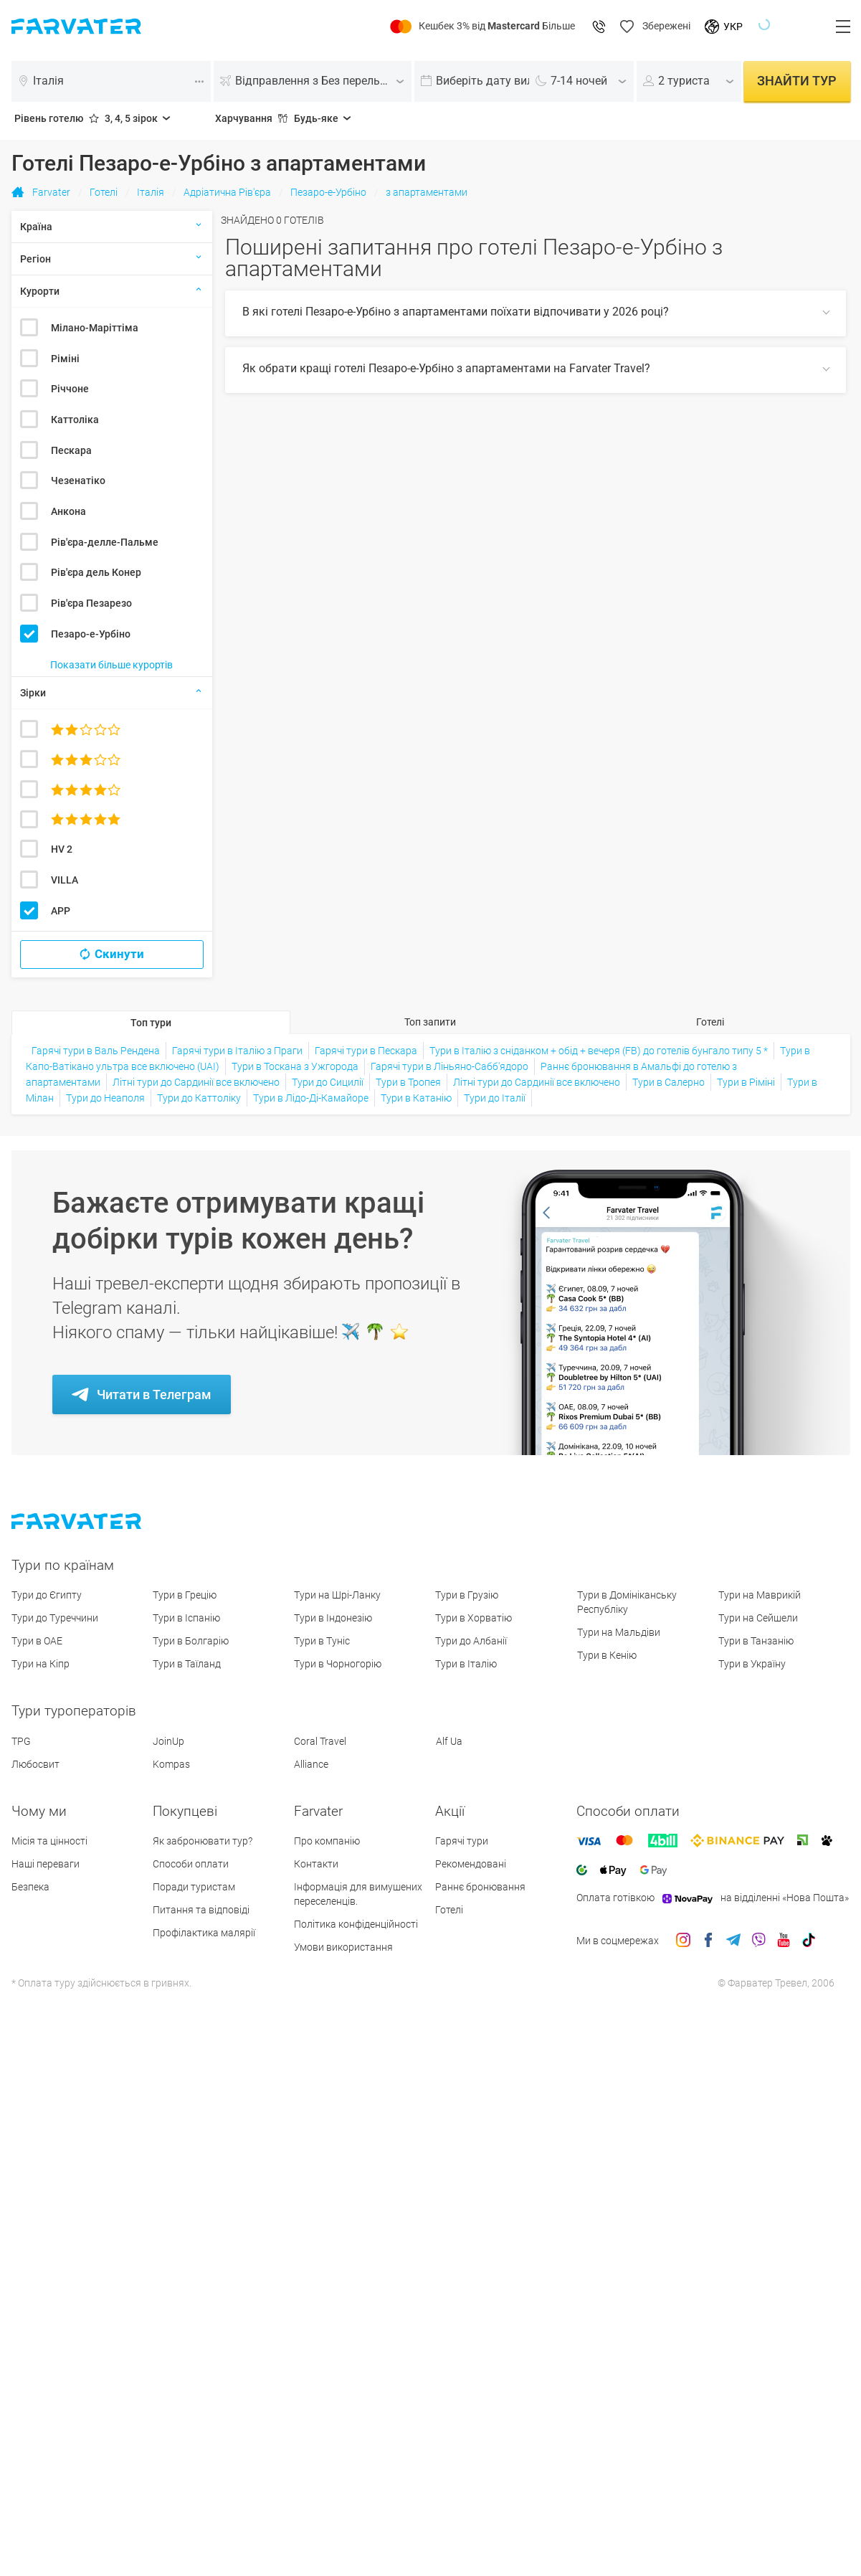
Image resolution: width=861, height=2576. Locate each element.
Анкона (68, 511)
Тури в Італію (466, 1664)
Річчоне (70, 388)
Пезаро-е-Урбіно (90, 634)
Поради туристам (194, 1887)
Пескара (71, 450)
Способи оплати (191, 1864)
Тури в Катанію (416, 1098)
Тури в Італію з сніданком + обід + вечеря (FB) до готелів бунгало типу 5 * (598, 1050)
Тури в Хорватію (473, 1618)
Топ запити (430, 1022)
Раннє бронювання (480, 1887)
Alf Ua (449, 1741)
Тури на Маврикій (759, 1595)
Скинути (119, 954)
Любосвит (35, 1764)
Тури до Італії (494, 1098)
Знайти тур (797, 80)
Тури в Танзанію (756, 1641)
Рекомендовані (470, 1864)
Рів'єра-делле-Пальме (104, 542)
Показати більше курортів (111, 665)
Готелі (710, 1022)
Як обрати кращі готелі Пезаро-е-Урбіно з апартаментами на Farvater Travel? (446, 368)
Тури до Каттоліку (199, 1098)
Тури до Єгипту (46, 1595)
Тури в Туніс (322, 1641)
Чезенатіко (78, 480)
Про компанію (327, 1841)
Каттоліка (75, 419)
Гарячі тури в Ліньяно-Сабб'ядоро (449, 1066)
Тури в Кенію (607, 1655)
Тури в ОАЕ (36, 1641)
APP (60, 911)
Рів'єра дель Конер (96, 572)
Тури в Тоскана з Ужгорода (295, 1066)
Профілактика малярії (204, 1932)
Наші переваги (45, 1864)
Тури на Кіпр (40, 1664)
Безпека (30, 1887)
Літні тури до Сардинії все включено (196, 1082)
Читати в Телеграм (154, 1394)
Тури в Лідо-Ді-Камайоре (310, 1098)
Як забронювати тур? (202, 1841)
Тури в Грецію (185, 1595)
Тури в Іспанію (186, 1618)
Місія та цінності (49, 1841)
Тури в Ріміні (746, 1082)
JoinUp (168, 1741)
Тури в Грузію (466, 1595)
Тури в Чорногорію (337, 1664)
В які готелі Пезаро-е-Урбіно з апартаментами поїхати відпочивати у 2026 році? (455, 311)
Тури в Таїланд (187, 1664)
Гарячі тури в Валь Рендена (96, 1050)
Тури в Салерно (668, 1082)
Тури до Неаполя (105, 1098)
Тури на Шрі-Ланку (337, 1595)
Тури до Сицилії (327, 1082)
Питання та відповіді (201, 1910)
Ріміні (65, 358)
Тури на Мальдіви (618, 1632)
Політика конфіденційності (356, 1924)
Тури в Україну (752, 1664)
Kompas (171, 1764)
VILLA (64, 880)
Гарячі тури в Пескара (366, 1050)
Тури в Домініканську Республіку (627, 1602)
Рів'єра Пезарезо (91, 603)
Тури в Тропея (408, 1082)
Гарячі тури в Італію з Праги (237, 1050)
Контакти (316, 1864)
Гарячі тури (461, 1841)
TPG (21, 1741)
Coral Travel (320, 1741)
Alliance (311, 1764)
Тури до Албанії (471, 1641)
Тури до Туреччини (54, 1618)
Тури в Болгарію (191, 1641)
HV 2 (61, 849)
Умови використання (343, 1947)
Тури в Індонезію (333, 1618)
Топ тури (150, 1023)
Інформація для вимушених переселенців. (358, 1894)
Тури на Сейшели (758, 1618)
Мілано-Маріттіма (94, 327)
